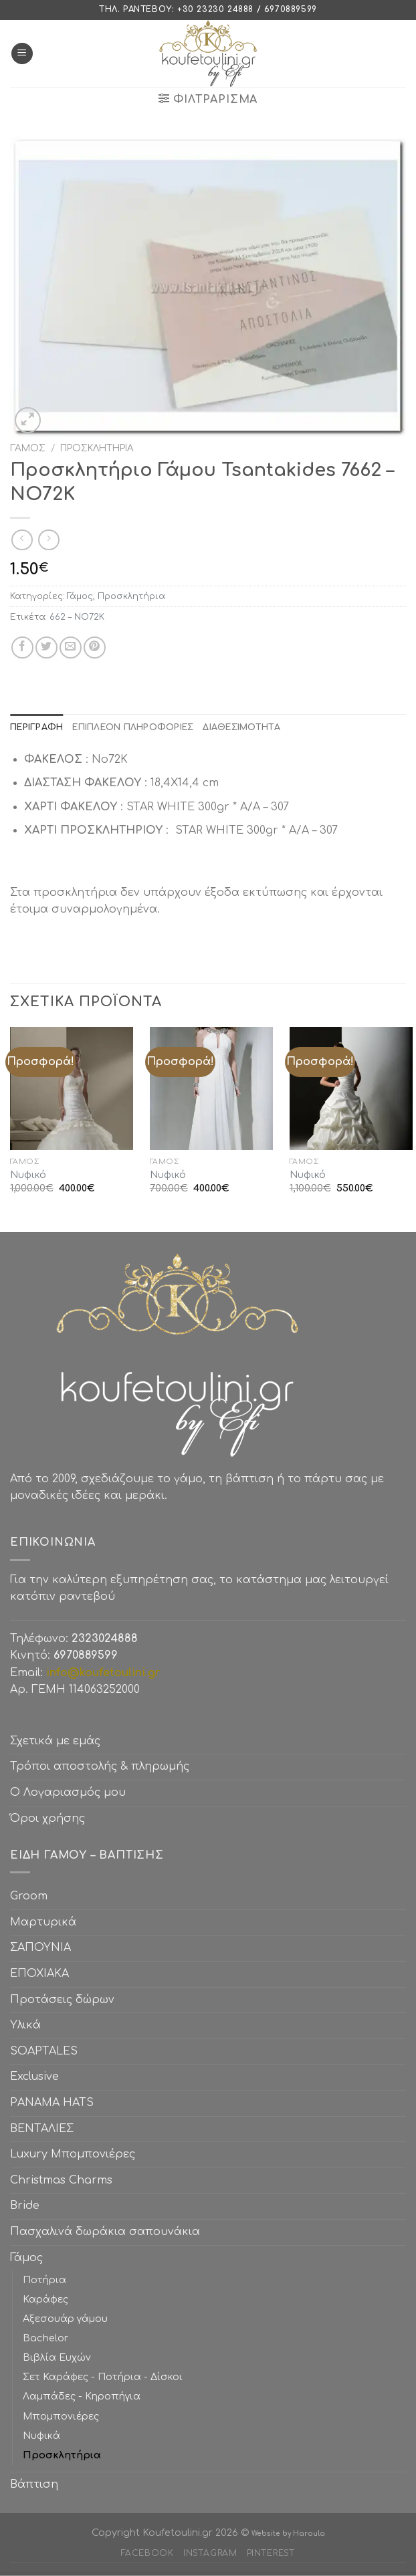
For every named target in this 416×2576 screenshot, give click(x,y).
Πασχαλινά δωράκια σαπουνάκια (105, 2232)
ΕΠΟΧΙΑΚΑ (43, 1974)
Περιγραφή (36, 727)
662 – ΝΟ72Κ (76, 617)
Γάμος (27, 448)
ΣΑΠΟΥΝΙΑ (44, 1948)
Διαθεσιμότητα (241, 727)
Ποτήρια (44, 2279)
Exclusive (34, 2077)
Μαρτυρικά (43, 1922)
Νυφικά (41, 2435)
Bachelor (45, 2338)
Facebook (147, 2553)
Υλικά (25, 2025)
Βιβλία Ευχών (57, 2357)
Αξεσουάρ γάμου (65, 2318)
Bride (24, 2206)
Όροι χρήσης (47, 1818)
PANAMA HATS (52, 2103)
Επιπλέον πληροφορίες (132, 727)
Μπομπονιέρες (61, 2416)
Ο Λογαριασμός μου (68, 1792)
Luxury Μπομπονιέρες (72, 2154)
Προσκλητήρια (97, 448)
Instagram (210, 2553)
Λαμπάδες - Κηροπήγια (81, 2396)
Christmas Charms (61, 2180)
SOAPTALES (44, 2051)
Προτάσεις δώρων (62, 2000)
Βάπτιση (34, 2484)
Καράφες (45, 2299)
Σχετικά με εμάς (55, 1741)
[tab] (36, 727)
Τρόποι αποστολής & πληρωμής (99, 1766)
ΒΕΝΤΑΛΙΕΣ (42, 2129)
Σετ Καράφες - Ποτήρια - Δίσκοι (103, 2376)
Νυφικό (28, 1174)
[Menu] (22, 54)
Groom (28, 1896)
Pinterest (271, 2553)
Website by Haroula (288, 2533)
